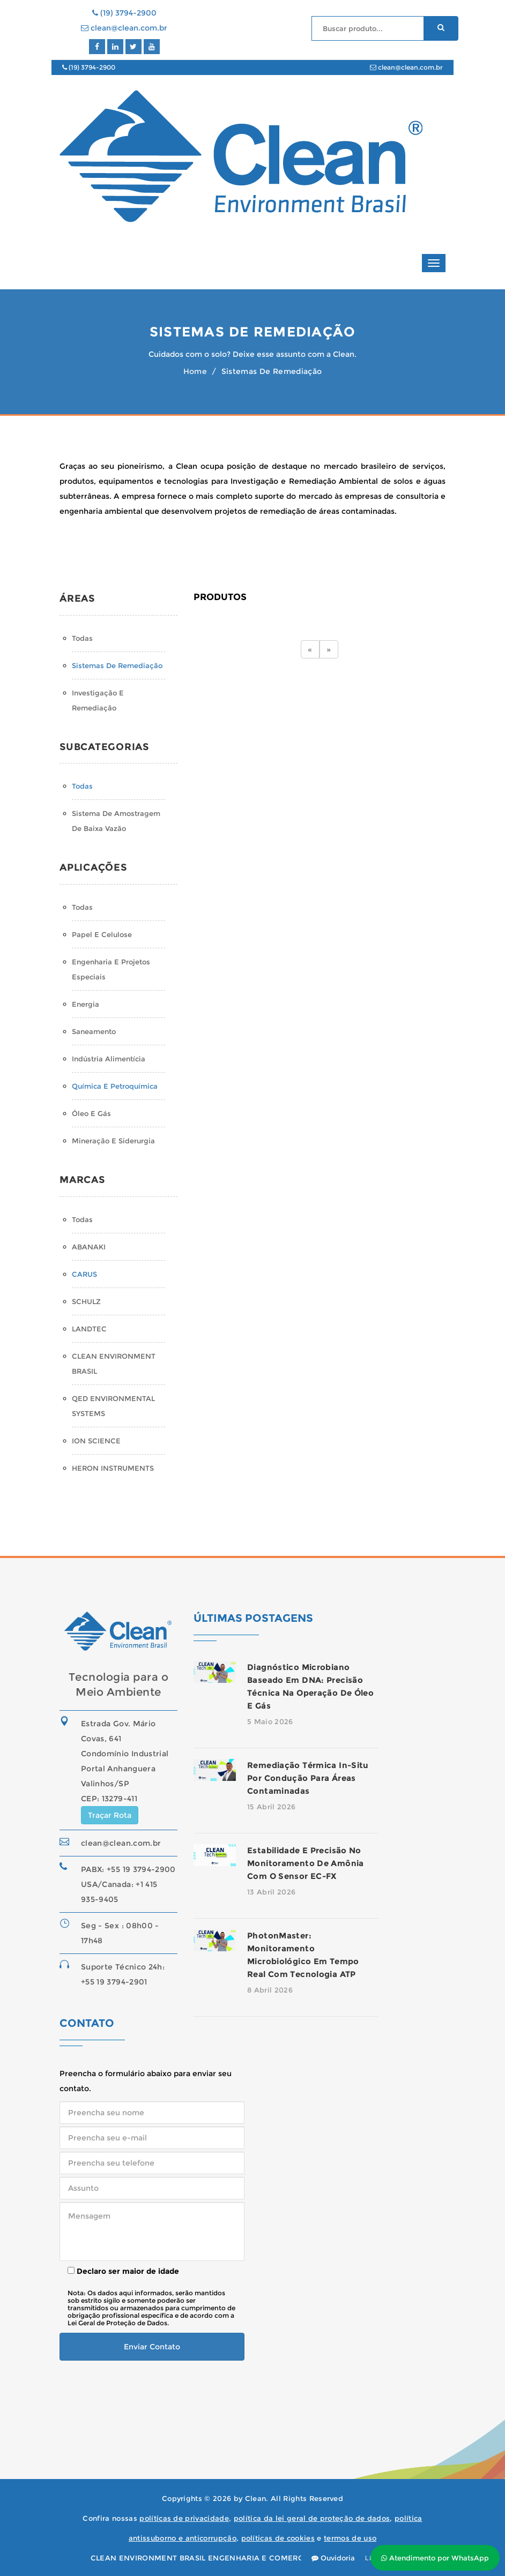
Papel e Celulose (102, 934)
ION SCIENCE (96, 1440)
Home (195, 371)
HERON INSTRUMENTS (113, 1468)
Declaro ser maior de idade (123, 2271)
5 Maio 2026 (270, 1721)
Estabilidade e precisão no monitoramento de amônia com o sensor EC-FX (305, 1863)
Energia (85, 1004)
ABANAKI (89, 1246)
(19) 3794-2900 (124, 13)
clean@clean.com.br (124, 28)
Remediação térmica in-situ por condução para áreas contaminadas (308, 1778)
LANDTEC (89, 1328)
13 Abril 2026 (271, 1892)
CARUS (84, 1274)
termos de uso (350, 2538)
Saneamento (94, 1031)
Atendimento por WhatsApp (435, 2557)
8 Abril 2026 (270, 1990)
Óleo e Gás (91, 1113)
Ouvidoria (333, 2557)
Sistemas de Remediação (117, 665)
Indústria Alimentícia (108, 1058)
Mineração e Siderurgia (113, 1140)
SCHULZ (86, 1301)
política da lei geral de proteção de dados (312, 2518)
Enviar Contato (152, 2347)
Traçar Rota (109, 1815)
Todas (82, 638)
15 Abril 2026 (271, 1806)
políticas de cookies (278, 2538)
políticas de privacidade (184, 2518)
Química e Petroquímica (115, 1086)
